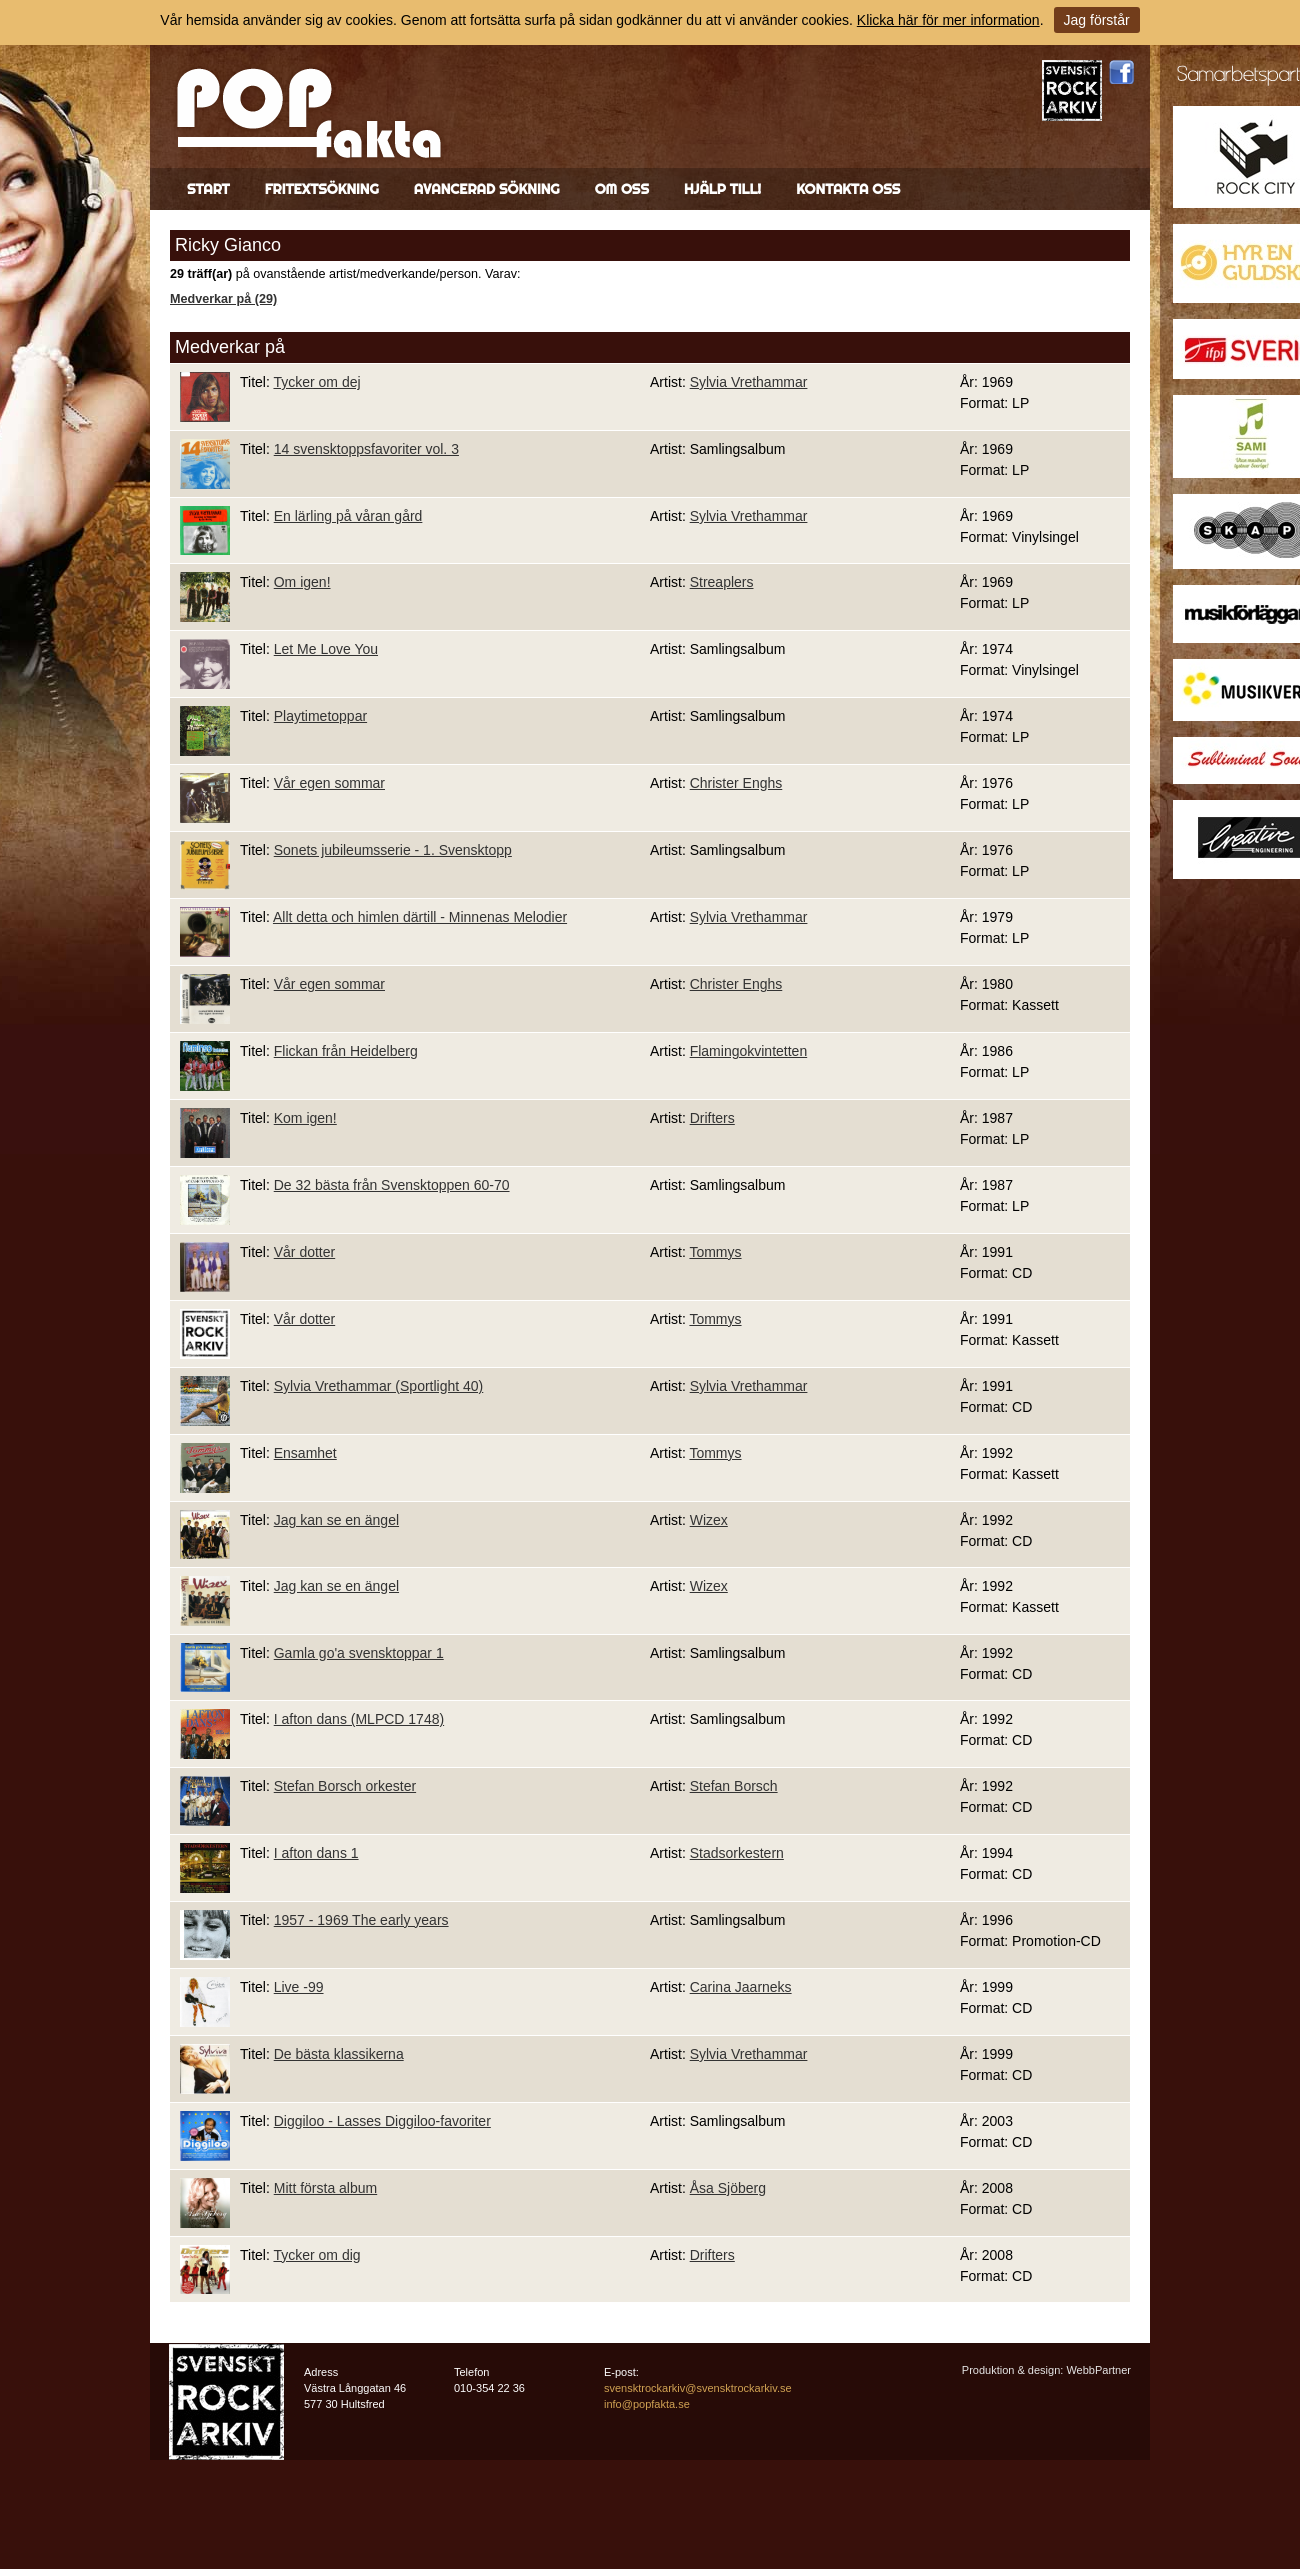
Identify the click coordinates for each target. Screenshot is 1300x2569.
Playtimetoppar (320, 716)
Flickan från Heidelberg (346, 1051)
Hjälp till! (722, 189)
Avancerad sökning (487, 189)
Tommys (715, 1252)
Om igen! (302, 582)
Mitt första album (325, 2188)
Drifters (712, 1118)
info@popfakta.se (647, 2404)
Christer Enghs (736, 783)
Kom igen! (305, 1118)
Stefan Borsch (734, 1786)
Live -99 (299, 1987)
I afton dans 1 (316, 1853)
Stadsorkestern (737, 1853)
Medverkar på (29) (223, 299)
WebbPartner (1098, 2370)
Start (208, 189)
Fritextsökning (322, 189)
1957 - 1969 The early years (361, 1920)
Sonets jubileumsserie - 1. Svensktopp (393, 850)
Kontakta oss (848, 189)
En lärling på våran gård (348, 516)
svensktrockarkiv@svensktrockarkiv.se (698, 2388)
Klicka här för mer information (948, 20)
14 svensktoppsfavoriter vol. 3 (366, 449)
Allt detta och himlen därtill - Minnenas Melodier (420, 917)
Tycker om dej (316, 382)
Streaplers (722, 582)
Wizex (709, 1520)
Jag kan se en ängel (336, 1520)
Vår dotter (304, 1252)
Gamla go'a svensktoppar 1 (359, 1653)
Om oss (622, 189)
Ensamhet (305, 1453)
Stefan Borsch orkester (345, 1786)
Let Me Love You (326, 649)
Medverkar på (230, 347)
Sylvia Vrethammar (749, 382)
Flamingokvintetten (749, 1051)
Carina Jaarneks (741, 1987)
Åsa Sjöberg (728, 2188)
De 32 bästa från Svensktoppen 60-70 (392, 1185)
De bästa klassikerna (339, 2054)
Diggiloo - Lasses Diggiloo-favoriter (382, 2121)
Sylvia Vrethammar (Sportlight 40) (379, 1386)
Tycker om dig (316, 2255)
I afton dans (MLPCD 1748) (359, 1719)
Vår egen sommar (329, 783)
